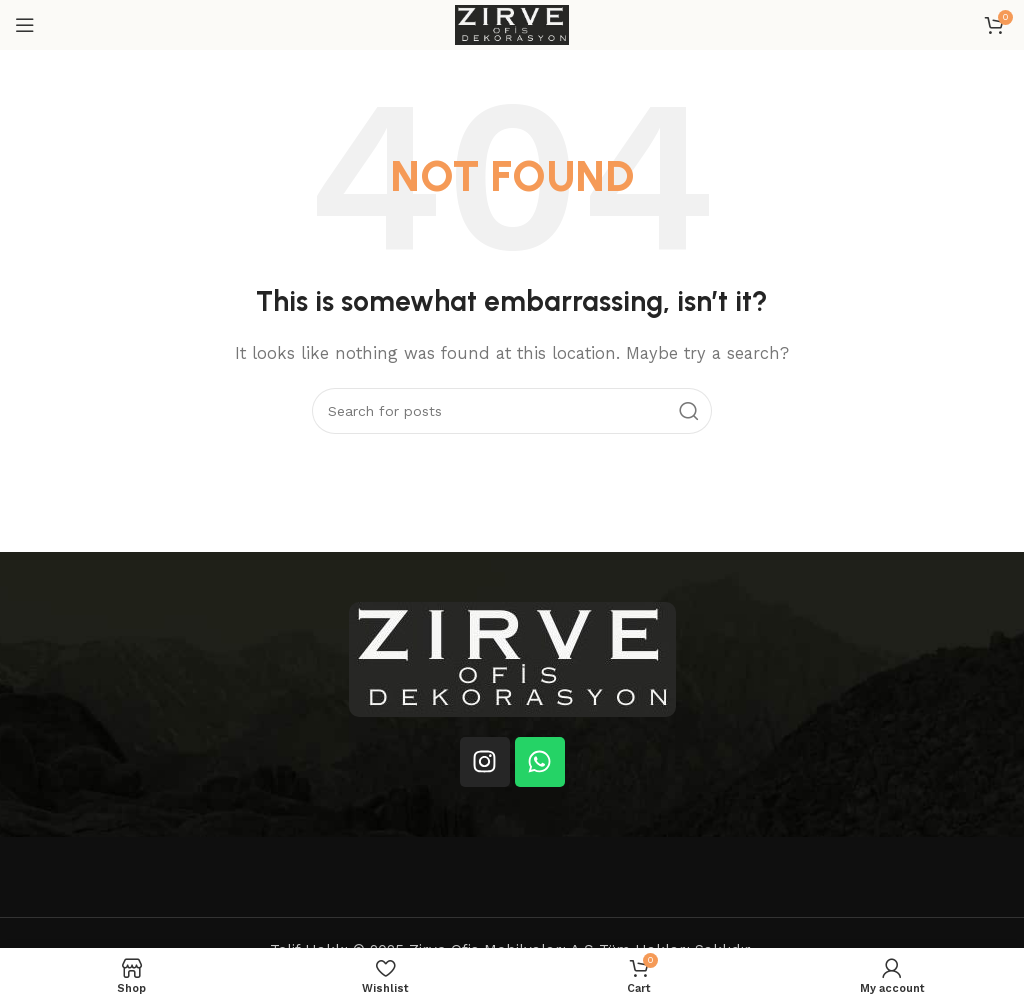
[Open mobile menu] (25, 25)
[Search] (512, 411)
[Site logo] (512, 24)
